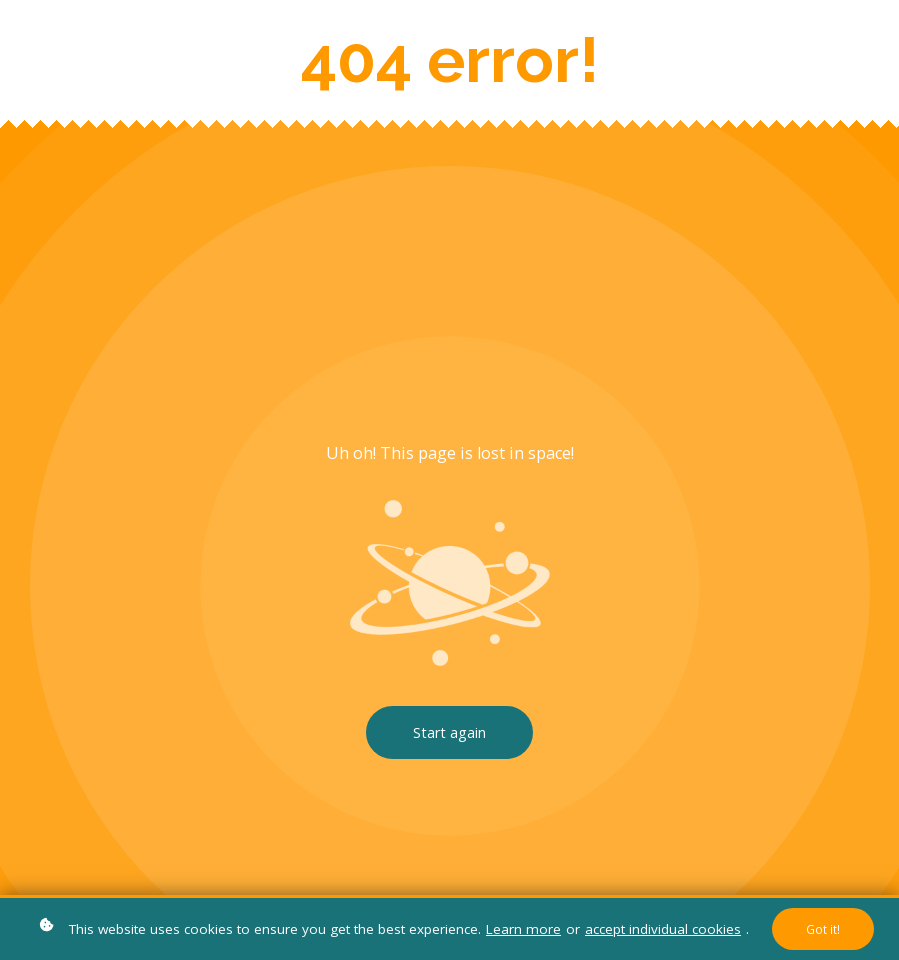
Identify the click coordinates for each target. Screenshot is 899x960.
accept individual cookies (663, 929)
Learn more (523, 929)
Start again (449, 732)
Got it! (823, 929)
